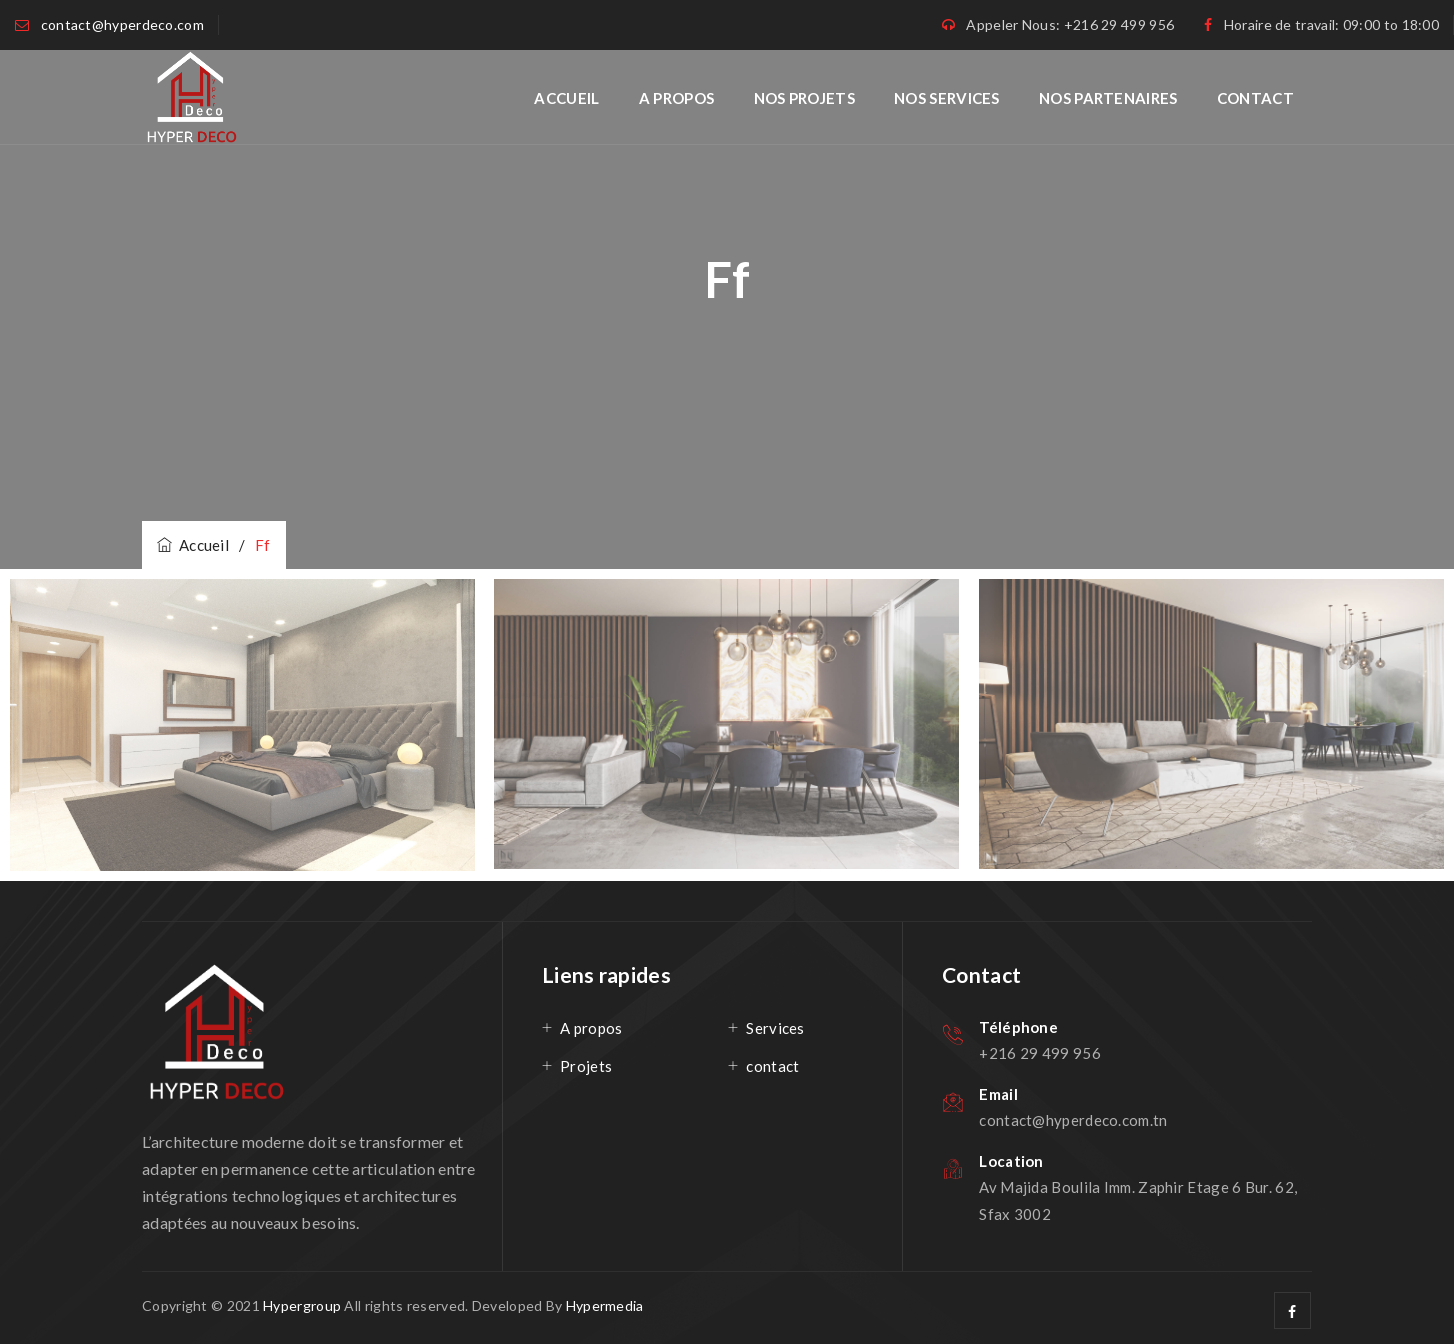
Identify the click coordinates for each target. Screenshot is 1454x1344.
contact (772, 1066)
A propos (676, 98)
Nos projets (804, 98)
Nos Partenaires (1108, 98)
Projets (586, 1066)
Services (775, 1028)
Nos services (947, 98)
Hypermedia (605, 1305)
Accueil (566, 98)
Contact (1255, 98)
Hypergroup (302, 1305)
